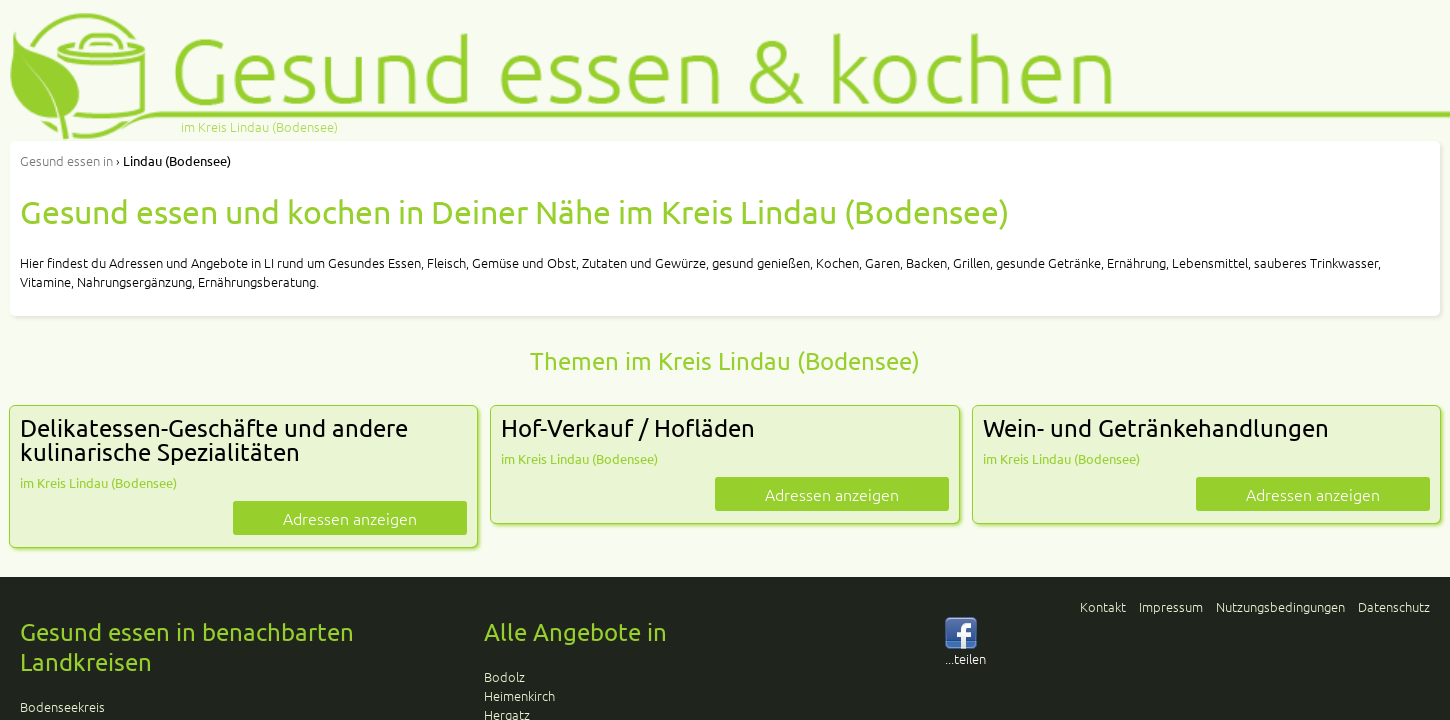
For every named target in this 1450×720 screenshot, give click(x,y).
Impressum (1171, 606)
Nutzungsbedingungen (1280, 606)
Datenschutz (1394, 606)
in (66, 160)
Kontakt (1103, 606)
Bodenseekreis (62, 706)
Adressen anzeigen (350, 518)
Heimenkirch (519, 695)
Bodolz (504, 676)
